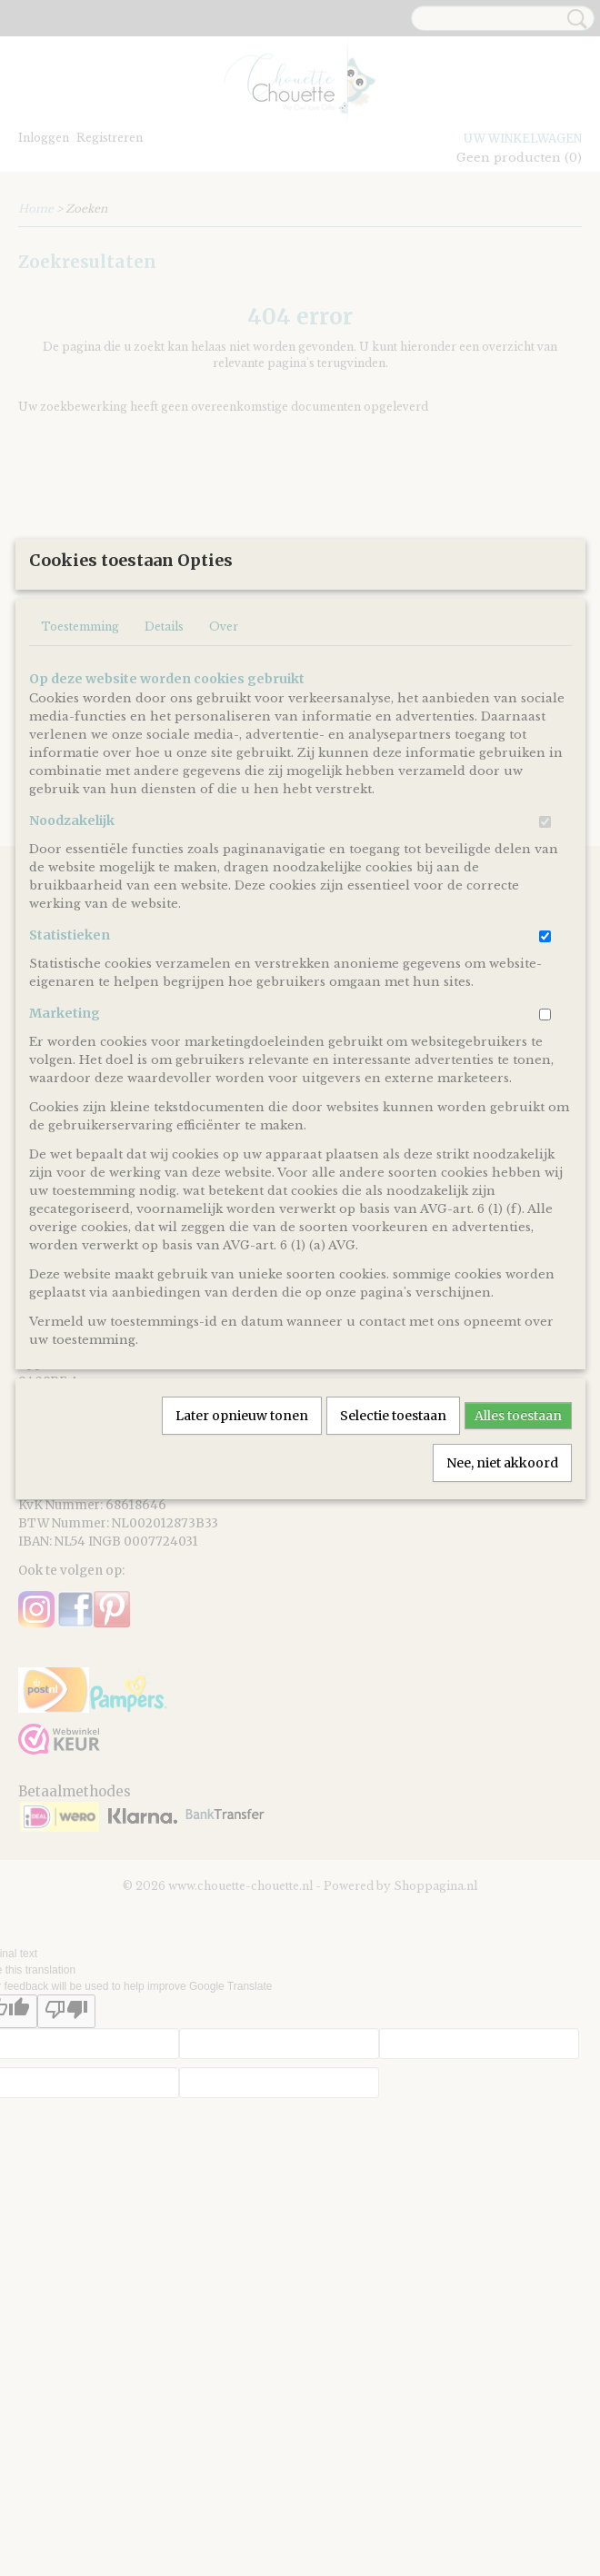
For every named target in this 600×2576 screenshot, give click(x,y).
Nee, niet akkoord (502, 1645)
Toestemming (80, 809)
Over (223, 809)
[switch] (545, 1004)
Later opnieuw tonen (241, 1598)
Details (164, 809)
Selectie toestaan (393, 1598)
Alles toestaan (518, 1598)
